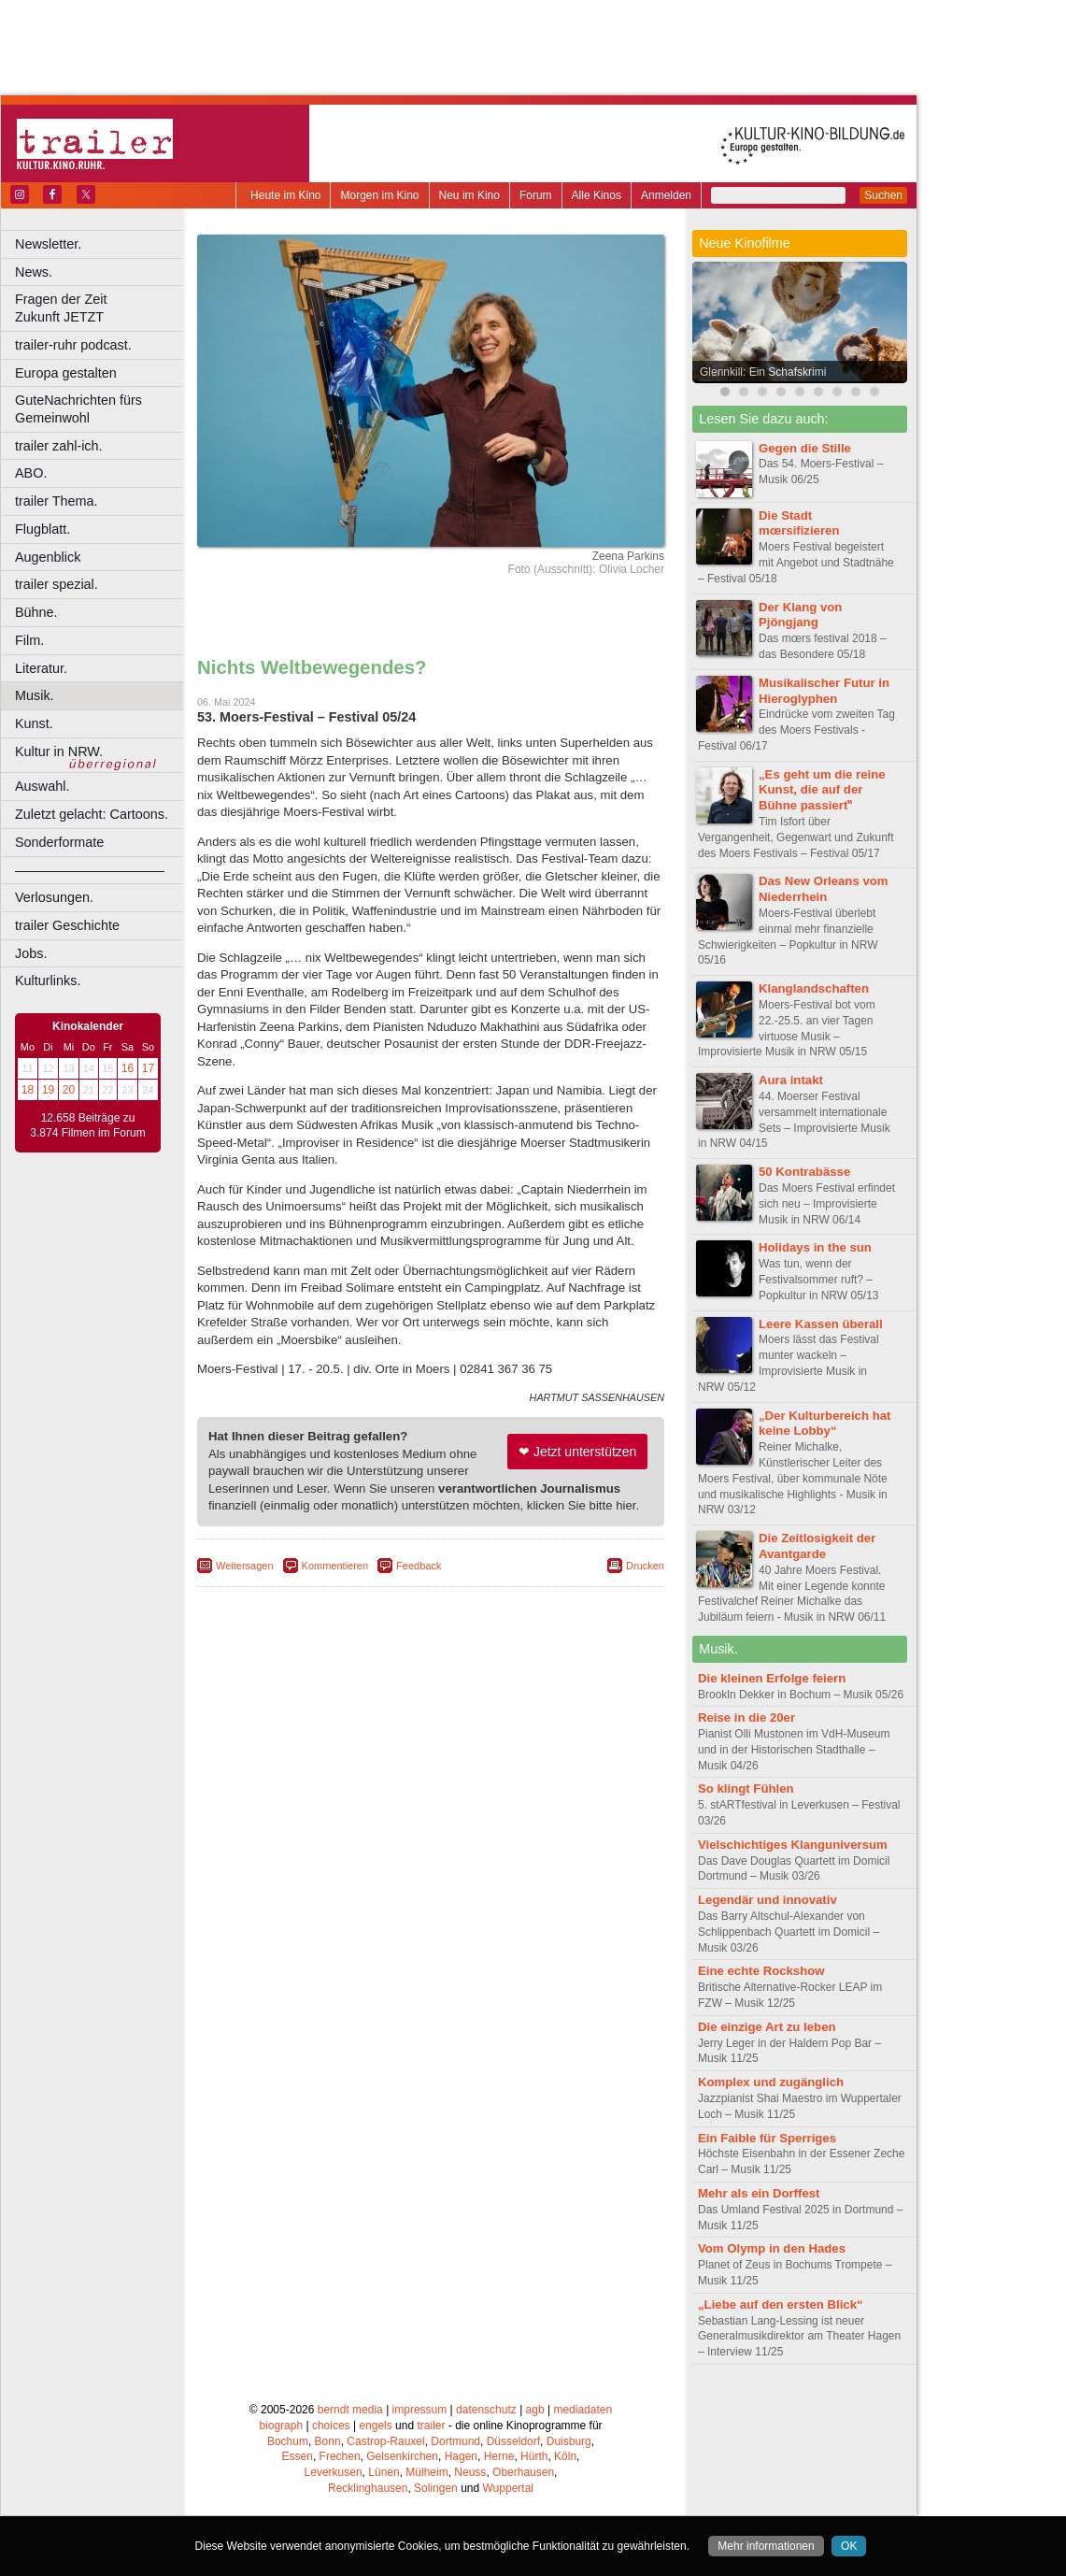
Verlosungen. (54, 897)
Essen (297, 2456)
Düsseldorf (513, 2441)
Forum (535, 195)
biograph (281, 2425)
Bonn (328, 2441)
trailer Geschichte (67, 925)
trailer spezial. (56, 584)
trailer (431, 2425)
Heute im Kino (285, 195)
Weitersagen (245, 1565)
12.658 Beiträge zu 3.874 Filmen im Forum (87, 1125)
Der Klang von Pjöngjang (800, 615)
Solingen (436, 2488)
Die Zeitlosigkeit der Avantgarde (817, 1546)
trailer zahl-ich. (59, 445)
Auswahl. (42, 786)
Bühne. (36, 612)
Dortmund (455, 2441)
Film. (29, 640)
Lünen (383, 2472)
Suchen (883, 195)
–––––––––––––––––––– (89, 870)
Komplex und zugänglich (771, 2082)
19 (48, 1089)
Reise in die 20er (746, 1717)
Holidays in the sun (815, 1247)
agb (535, 2409)
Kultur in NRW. (59, 751)
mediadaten (582, 2409)
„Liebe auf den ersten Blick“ (780, 2304)
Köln (565, 2456)
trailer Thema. (56, 501)
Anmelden (666, 195)
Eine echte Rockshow (761, 1971)
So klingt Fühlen (746, 1789)
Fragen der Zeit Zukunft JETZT (101, 308)
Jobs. (31, 953)
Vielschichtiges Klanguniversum (793, 1845)
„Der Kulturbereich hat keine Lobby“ (824, 1423)
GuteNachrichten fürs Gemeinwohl (78, 409)
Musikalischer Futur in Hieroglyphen (824, 691)
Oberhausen (523, 2472)
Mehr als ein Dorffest (758, 2193)
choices (331, 2425)
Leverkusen (333, 2472)
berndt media (350, 2409)
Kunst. (34, 723)
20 (69, 1089)
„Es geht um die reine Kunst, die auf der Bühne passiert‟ (822, 790)
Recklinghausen (367, 2488)
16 (127, 1068)
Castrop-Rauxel (385, 2441)
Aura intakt (791, 1080)
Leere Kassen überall (821, 1324)
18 (27, 1089)
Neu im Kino (469, 195)
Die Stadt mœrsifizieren (799, 523)
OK (849, 2546)
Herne (499, 2456)
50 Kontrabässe (804, 1172)
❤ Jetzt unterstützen (577, 1451)
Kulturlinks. (47, 980)
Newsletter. (48, 243)
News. (33, 272)
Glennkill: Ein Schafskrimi (763, 372)
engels (375, 2425)
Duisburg (569, 2441)
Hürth (533, 2456)
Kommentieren (335, 1565)
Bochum (287, 2441)
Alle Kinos (596, 195)
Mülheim (426, 2472)
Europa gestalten (66, 372)
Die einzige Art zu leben (767, 2027)
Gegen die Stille (805, 448)
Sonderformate (59, 842)
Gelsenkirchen (402, 2456)
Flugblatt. (42, 529)
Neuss (470, 2472)
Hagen (461, 2456)
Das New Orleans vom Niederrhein (823, 889)
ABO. (31, 472)
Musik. (34, 695)
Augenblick (47, 557)
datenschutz (486, 2409)
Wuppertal (508, 2488)
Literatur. (41, 668)
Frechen (340, 2456)
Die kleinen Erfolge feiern (772, 1678)
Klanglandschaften (814, 988)
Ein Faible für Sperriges (767, 2138)
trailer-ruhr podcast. (73, 344)
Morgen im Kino (379, 195)
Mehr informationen (766, 2546)
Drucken (645, 1565)
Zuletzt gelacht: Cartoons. (91, 814)
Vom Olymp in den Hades (772, 2248)
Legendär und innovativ (767, 1900)
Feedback (418, 1565)
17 (148, 1068)
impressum (420, 2409)
